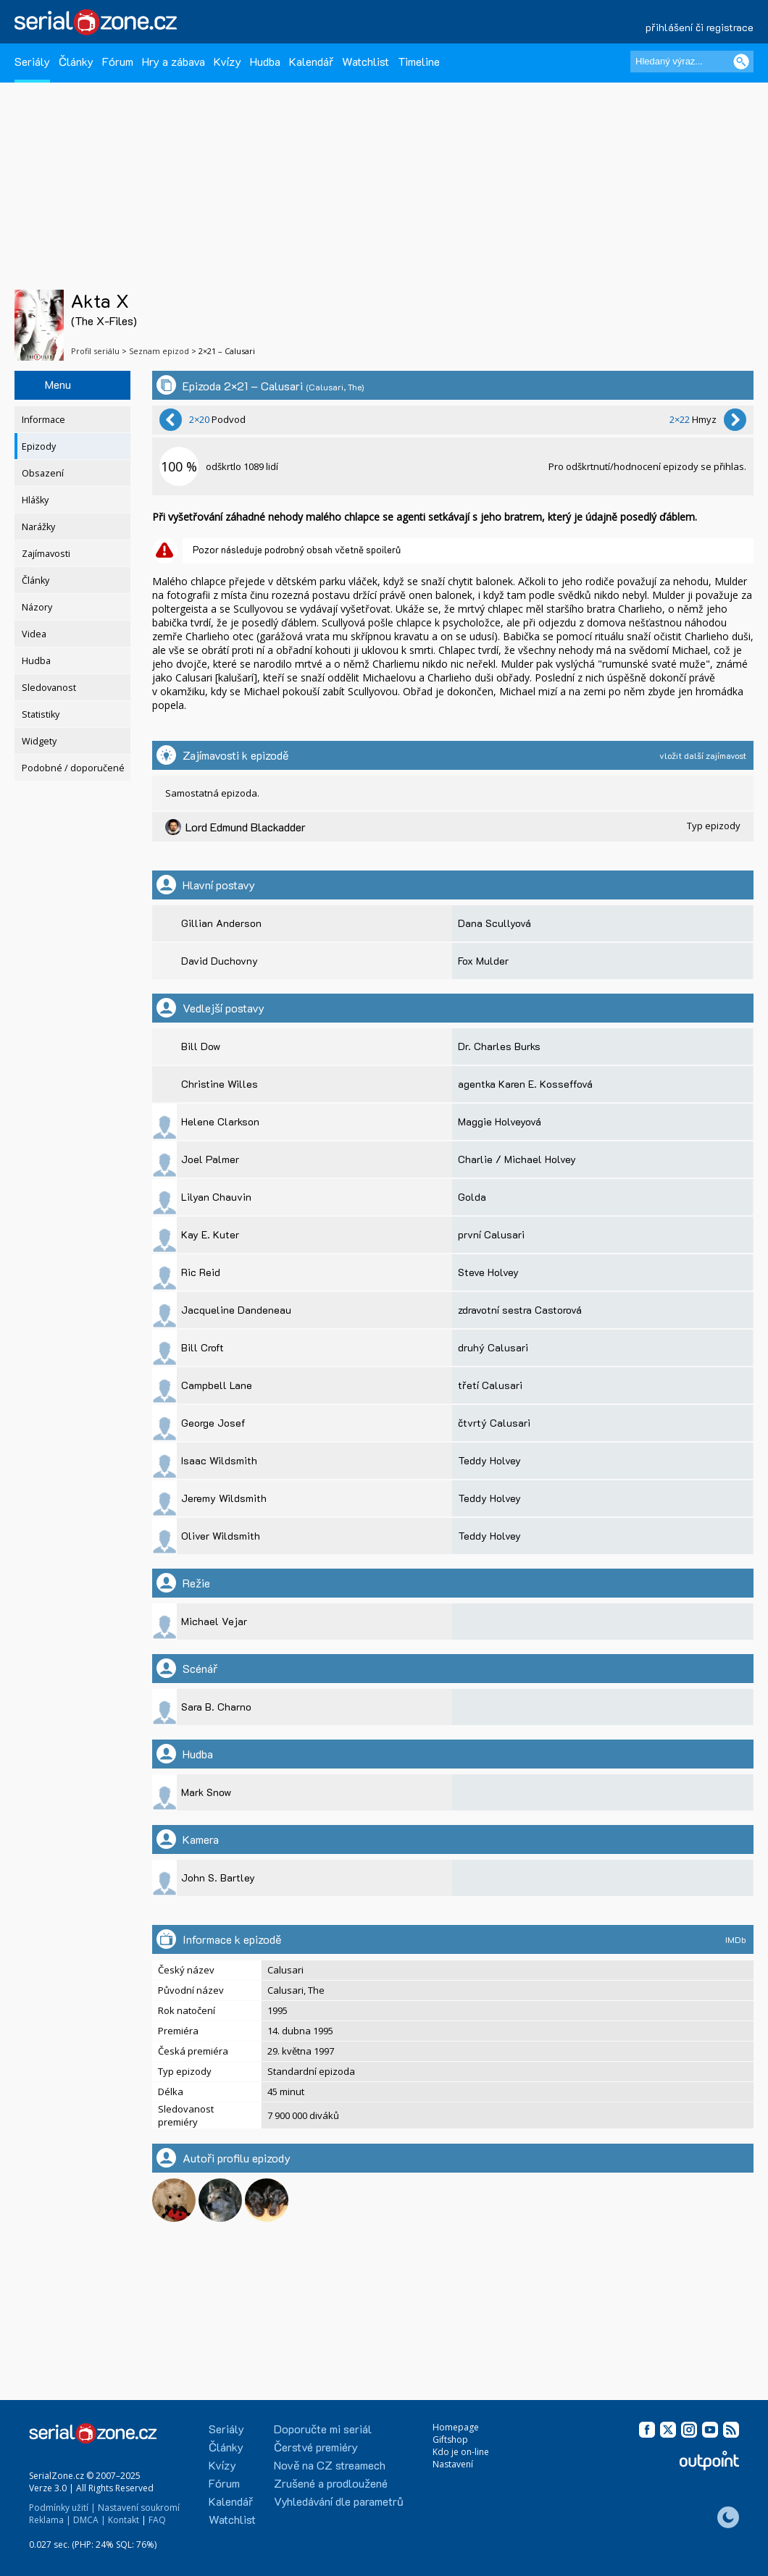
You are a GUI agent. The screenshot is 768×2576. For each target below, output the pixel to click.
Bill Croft (202, 1347)
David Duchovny (219, 961)
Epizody (39, 446)
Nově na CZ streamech (329, 2464)
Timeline (419, 61)
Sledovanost (49, 687)
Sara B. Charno (216, 1706)
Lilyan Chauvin (216, 1197)
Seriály (32, 61)
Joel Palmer (210, 1159)
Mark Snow (206, 1792)
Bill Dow (200, 1046)
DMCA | (89, 2520)
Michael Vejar (214, 1621)
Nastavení (453, 2464)
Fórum (117, 61)
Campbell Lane (216, 1385)
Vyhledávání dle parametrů (339, 2501)
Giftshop (450, 2439)
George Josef (213, 1423)
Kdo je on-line (461, 2452)
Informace (43, 420)
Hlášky (35, 500)
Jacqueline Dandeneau (236, 1310)
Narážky (38, 527)
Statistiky (40, 714)
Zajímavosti (46, 553)
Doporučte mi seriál (323, 2428)
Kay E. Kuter (210, 1234)
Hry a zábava (173, 61)
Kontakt (123, 2520)
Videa (34, 634)
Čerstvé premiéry (316, 2446)
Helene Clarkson (220, 1121)
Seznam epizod (159, 350)
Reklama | (50, 2520)
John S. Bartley (218, 1877)
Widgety (39, 741)
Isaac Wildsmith (219, 1460)
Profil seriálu (95, 350)
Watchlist (365, 61)
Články (76, 61)
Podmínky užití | (62, 2507)
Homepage (456, 2427)
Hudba (265, 61)
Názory (37, 607)
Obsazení (43, 473)
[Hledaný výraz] (692, 61)
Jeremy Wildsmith (224, 1498)
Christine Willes (219, 1084)
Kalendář (311, 61)
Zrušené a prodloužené (331, 2483)
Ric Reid (200, 1272)
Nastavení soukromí (139, 2507)
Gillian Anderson (221, 923)
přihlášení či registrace (700, 27)
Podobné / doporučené (73, 768)
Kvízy (227, 61)
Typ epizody (713, 825)
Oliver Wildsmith (220, 1536)
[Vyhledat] (741, 62)
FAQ (157, 2520)
